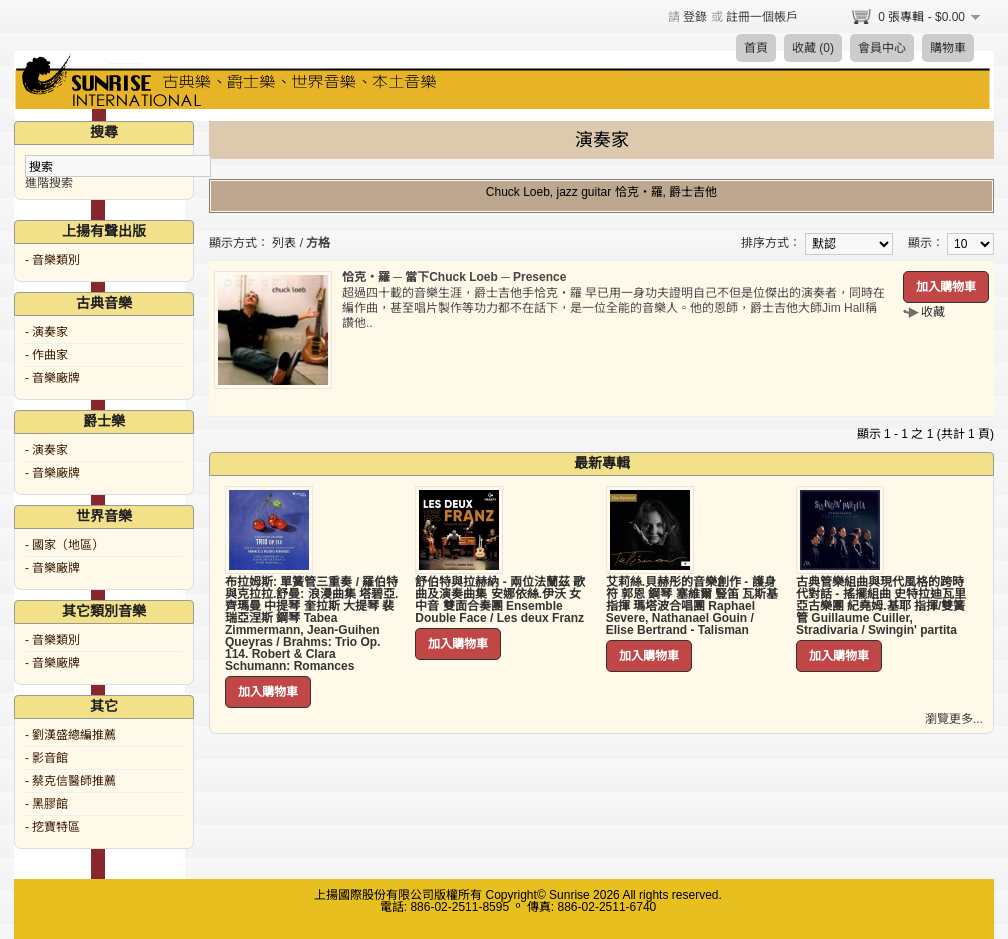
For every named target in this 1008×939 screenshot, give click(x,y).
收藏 (933, 312)
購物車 (948, 48)
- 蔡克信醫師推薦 (70, 781)
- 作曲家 (46, 355)
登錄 (695, 17)
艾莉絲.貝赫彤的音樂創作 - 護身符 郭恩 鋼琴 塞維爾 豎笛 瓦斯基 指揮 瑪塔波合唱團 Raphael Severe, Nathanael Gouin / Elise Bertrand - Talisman (692, 606)
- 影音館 (46, 758)
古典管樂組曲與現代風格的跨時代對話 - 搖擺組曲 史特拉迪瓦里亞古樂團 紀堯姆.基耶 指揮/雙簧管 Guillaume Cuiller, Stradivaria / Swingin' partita (881, 606)
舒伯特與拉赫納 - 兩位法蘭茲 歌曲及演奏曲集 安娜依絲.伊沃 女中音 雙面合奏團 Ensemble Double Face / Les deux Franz (500, 600)
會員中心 (882, 48)
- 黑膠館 (46, 804)
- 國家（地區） (64, 545)
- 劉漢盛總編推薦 (70, 735)
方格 (318, 243)
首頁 (756, 48)
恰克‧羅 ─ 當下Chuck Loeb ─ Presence (454, 277)
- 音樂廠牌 (52, 378)
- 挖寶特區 (52, 827)
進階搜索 (49, 183)
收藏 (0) (813, 48)
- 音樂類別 (52, 260)
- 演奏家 (46, 332)
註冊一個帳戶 (762, 17)
